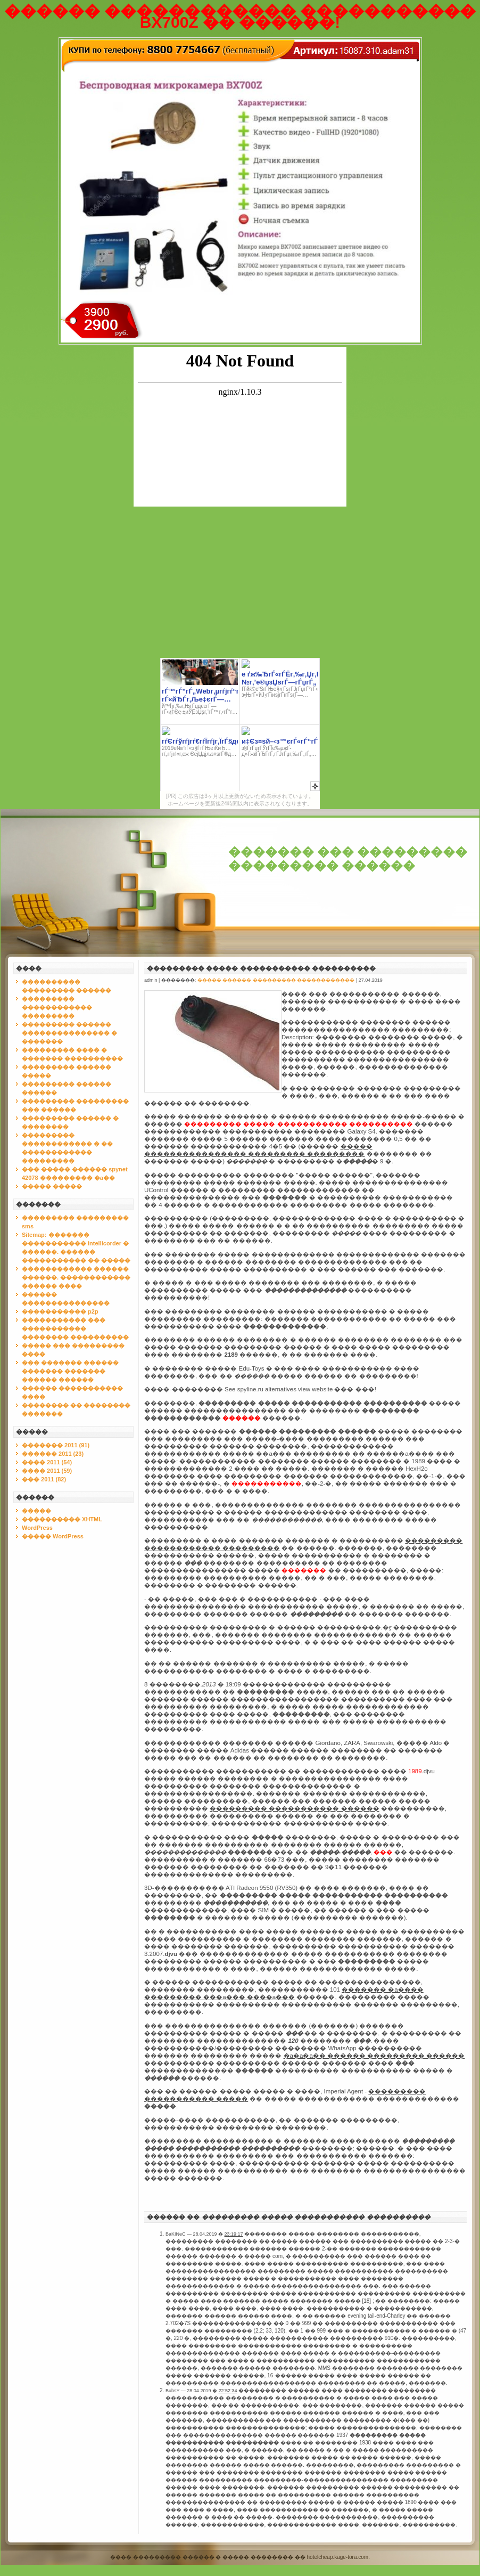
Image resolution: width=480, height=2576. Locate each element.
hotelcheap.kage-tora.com (338, 2557)
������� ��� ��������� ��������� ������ (347, 859)
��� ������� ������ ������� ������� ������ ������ (70, 1371)
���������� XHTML (62, 1519)
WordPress (37, 1528)
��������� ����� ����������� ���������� (261, 968)
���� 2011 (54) (47, 1462)
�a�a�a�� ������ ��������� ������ (374, 2055)
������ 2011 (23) (53, 1453)
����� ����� (52, 1186)
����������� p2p (60, 1311)
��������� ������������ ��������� (57, 1007)
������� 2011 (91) (55, 1445)
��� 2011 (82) (44, 1479)
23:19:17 (234, 2234)
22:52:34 (227, 2390)
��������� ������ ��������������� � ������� (69, 1033)
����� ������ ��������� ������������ (276, 980)
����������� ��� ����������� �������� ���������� (75, 1328)
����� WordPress (53, 1536)
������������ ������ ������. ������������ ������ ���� (76, 1277)
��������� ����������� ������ (294, 1808)
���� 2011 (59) (47, 1471)
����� (36, 1510)
